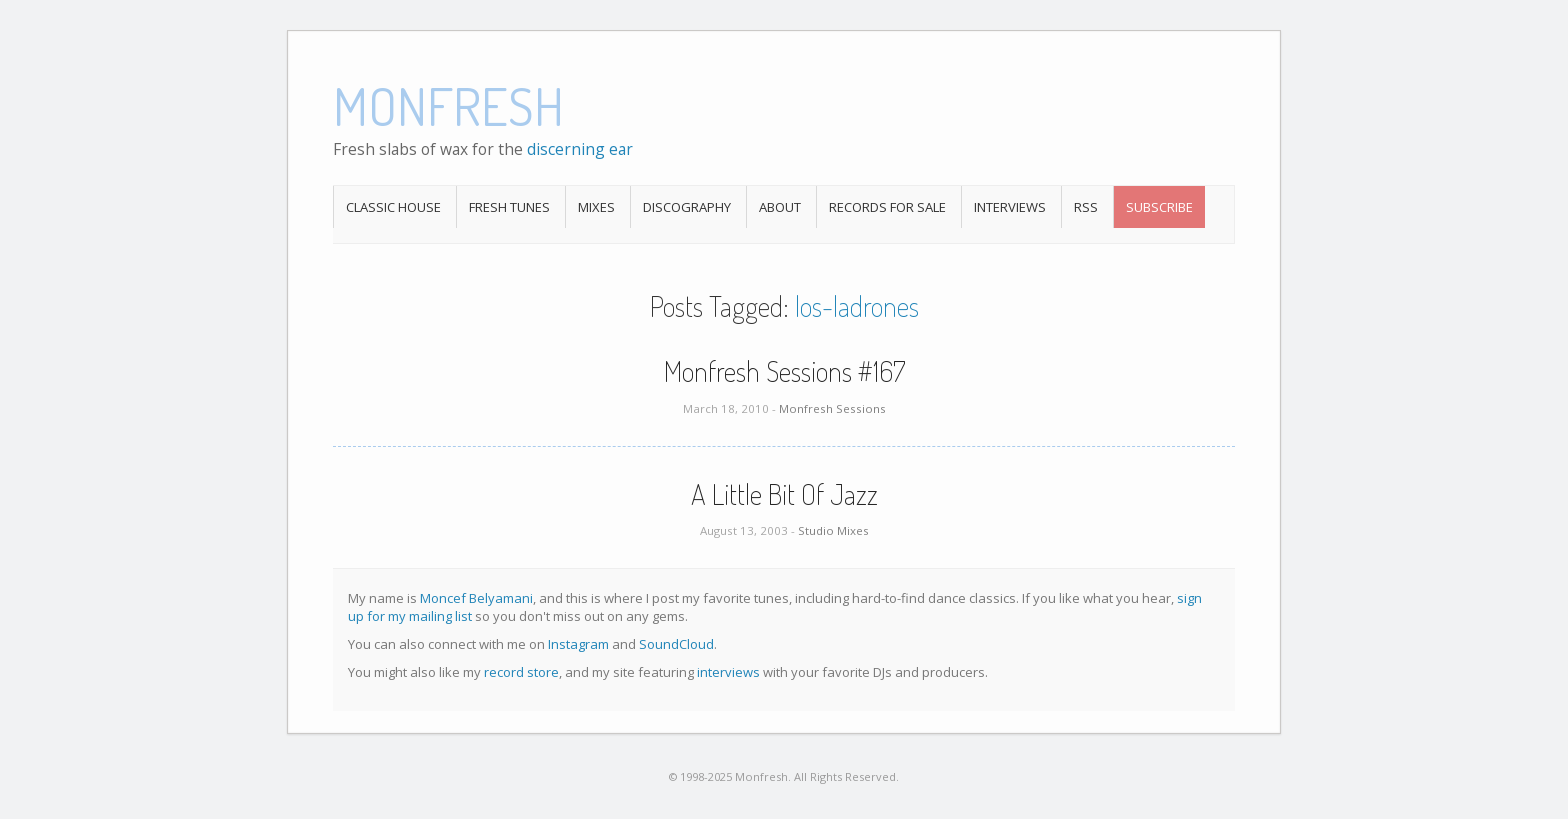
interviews (728, 672)
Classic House (393, 207)
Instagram (578, 644)
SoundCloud (676, 644)
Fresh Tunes (509, 207)
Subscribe (1159, 207)
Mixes (596, 207)
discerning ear (580, 149)
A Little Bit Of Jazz (784, 494)
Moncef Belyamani (476, 598)
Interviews (1010, 207)
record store (521, 672)
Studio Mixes (833, 530)
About (780, 207)
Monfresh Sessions (832, 408)
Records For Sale (887, 207)
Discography (687, 207)
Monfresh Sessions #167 (784, 371)
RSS (1086, 207)
